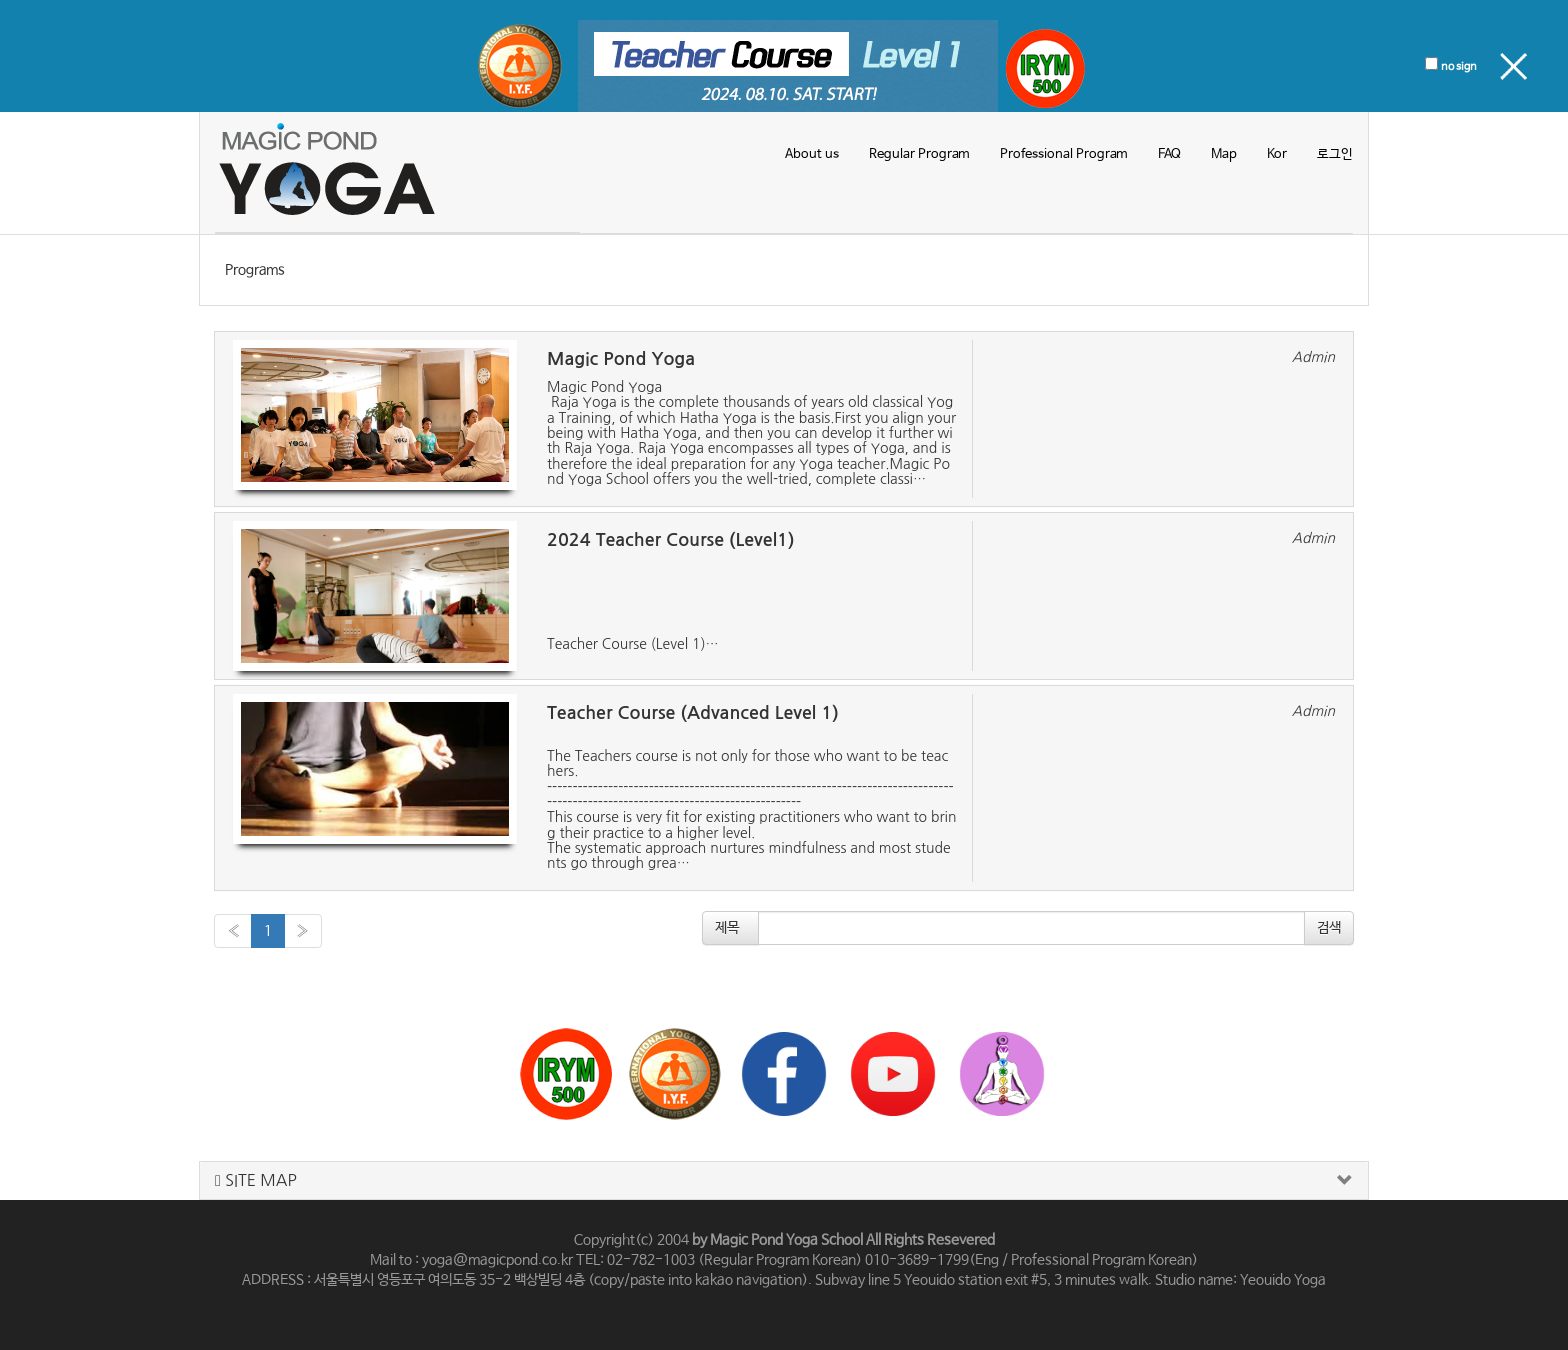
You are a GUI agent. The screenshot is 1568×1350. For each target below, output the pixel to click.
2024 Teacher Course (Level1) (670, 540)
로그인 (1335, 154)
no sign (1459, 67)
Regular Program (919, 154)
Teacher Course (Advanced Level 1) (693, 713)
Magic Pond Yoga (621, 359)
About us (812, 154)
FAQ (1169, 154)
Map (1224, 154)
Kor (1277, 154)
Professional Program (1064, 154)
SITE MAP (256, 1180)
